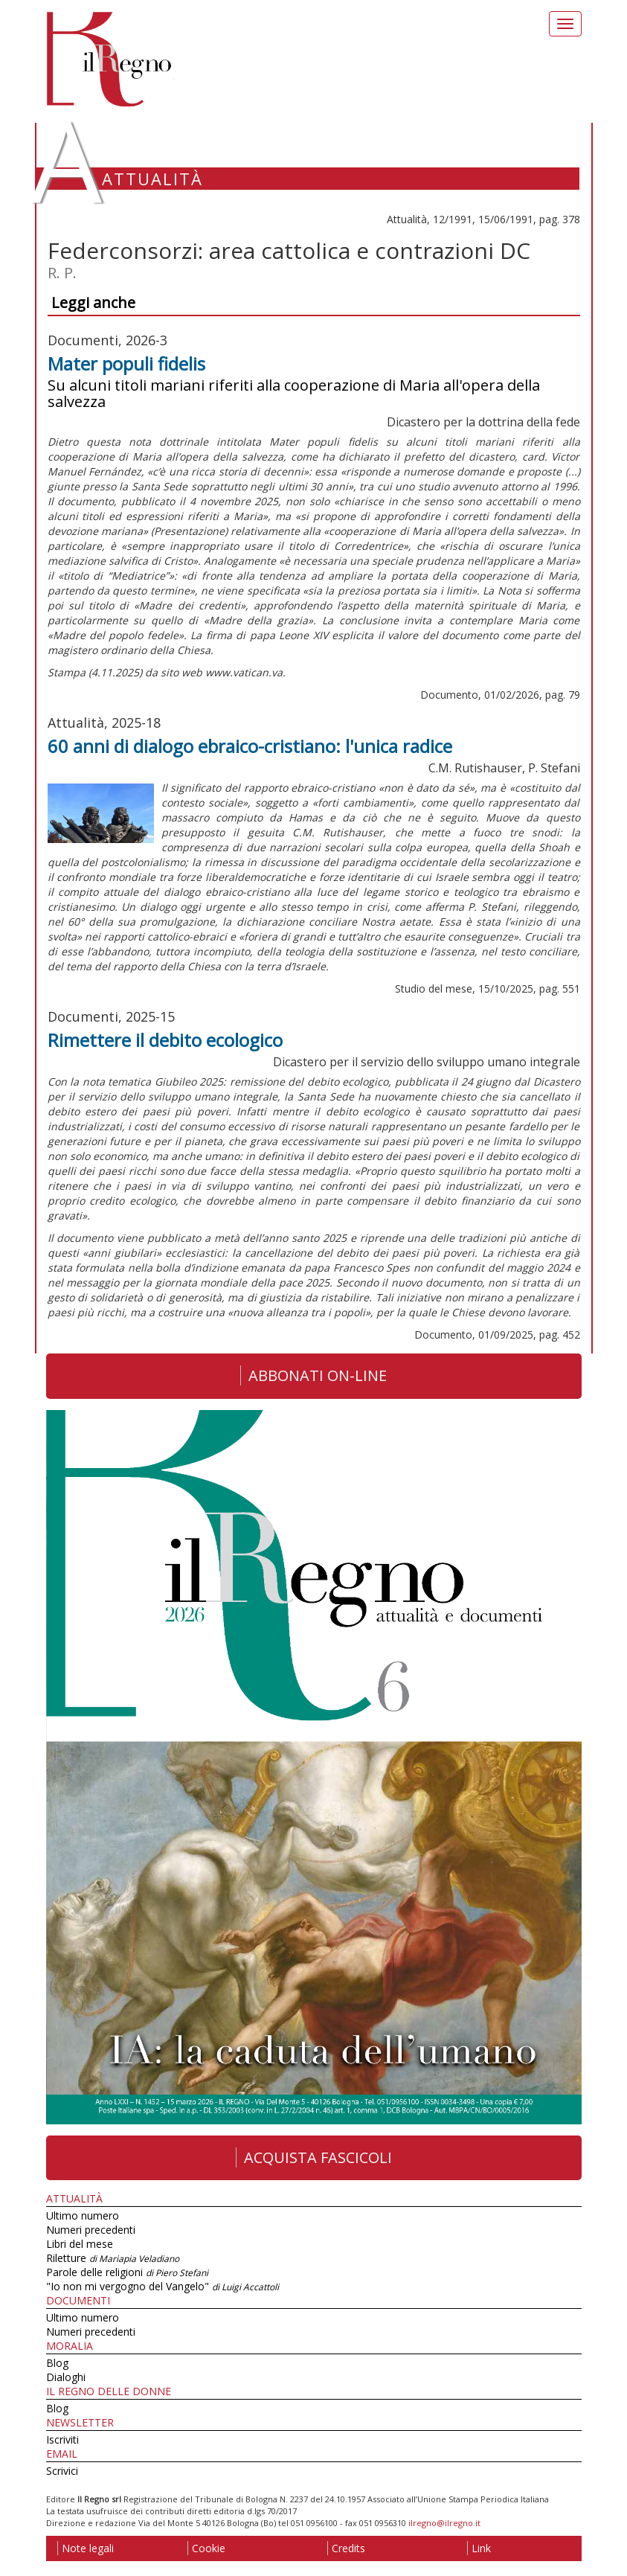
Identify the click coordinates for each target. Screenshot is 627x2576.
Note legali (85, 2548)
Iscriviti (62, 2439)
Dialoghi (66, 2377)
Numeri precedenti (90, 2230)
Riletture (112, 2258)
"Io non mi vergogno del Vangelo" (162, 2286)
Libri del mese (79, 2244)
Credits (346, 2548)
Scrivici (62, 2471)
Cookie (206, 2548)
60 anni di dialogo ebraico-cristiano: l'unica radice (250, 746)
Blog (57, 2363)
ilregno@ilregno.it (444, 2522)
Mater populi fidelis (126, 363)
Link (479, 2548)
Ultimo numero (82, 2215)
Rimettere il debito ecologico (165, 1040)
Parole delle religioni (127, 2272)
